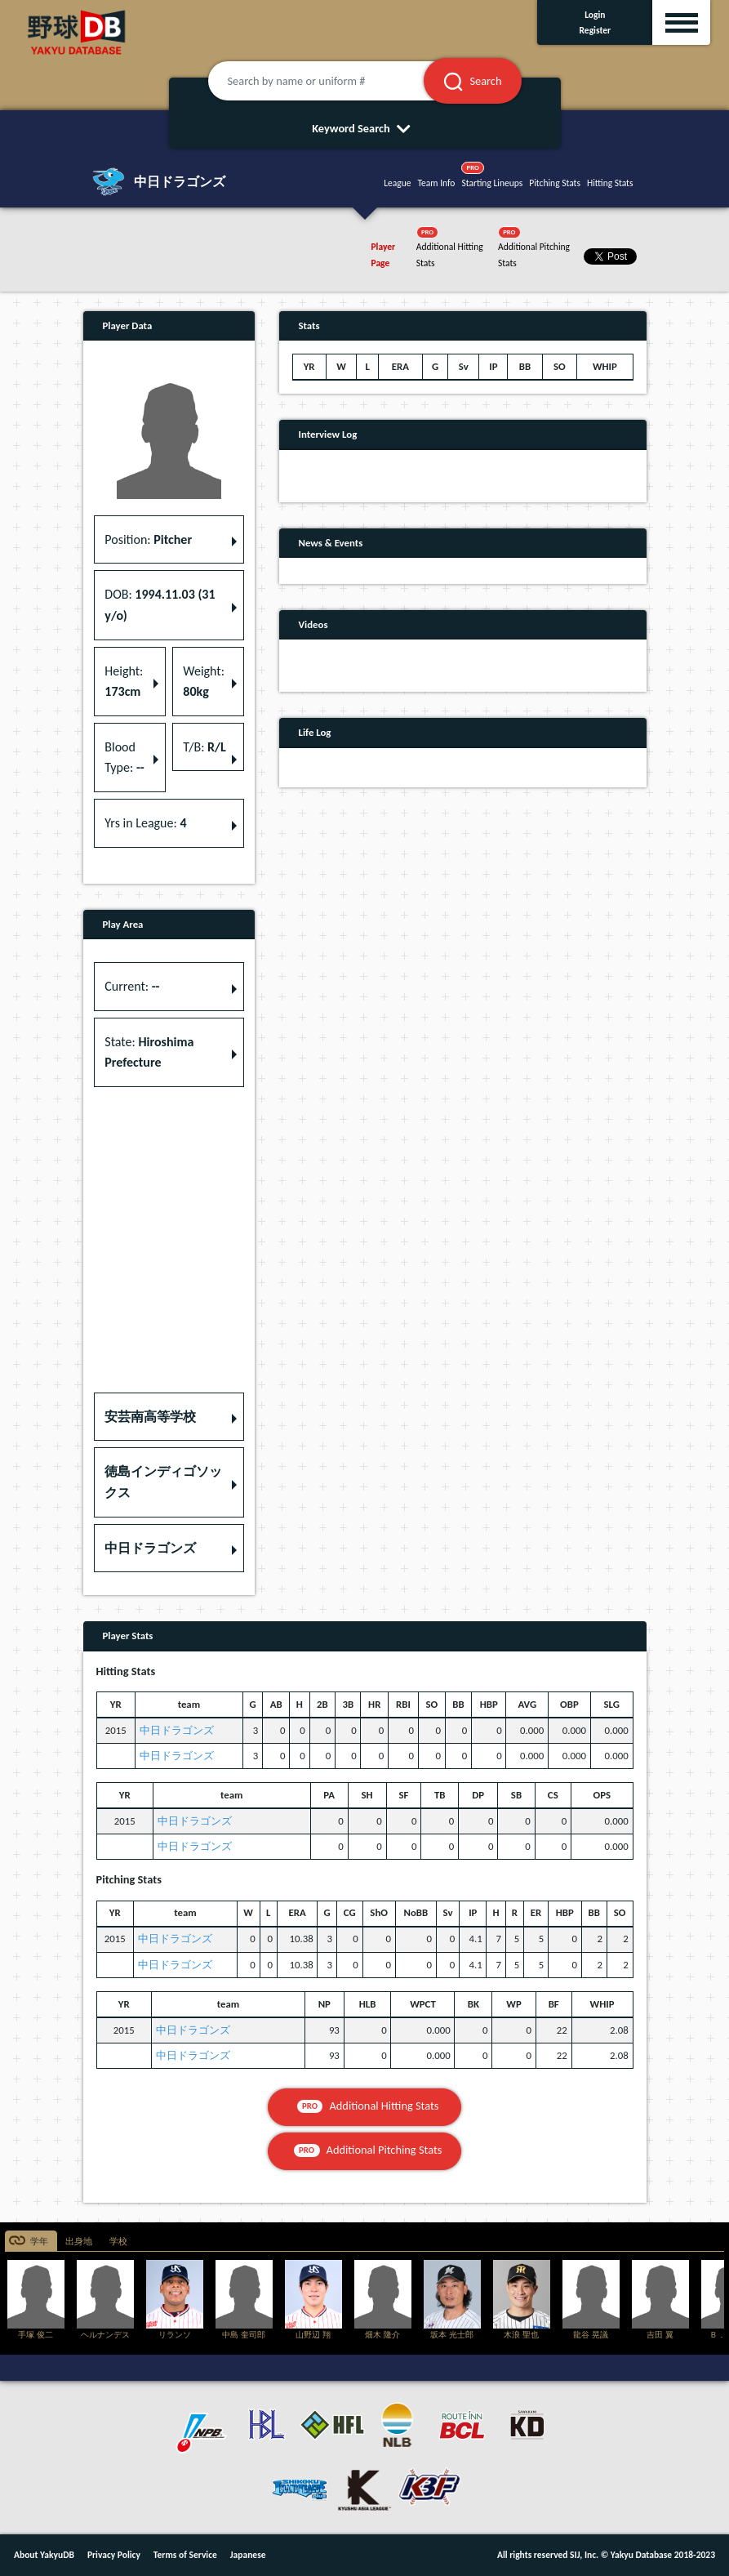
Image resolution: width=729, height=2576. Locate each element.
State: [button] (148, 1052)
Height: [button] (123, 681)
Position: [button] (148, 539)
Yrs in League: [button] (145, 823)
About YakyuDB (44, 2554)
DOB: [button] (159, 604)
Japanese (248, 2554)
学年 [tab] (39, 2241)
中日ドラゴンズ (177, 1730)
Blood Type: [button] (124, 757)
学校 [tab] (118, 2241)
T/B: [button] (204, 747)
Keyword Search (364, 128)
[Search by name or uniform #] (336, 80)
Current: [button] (131, 986)
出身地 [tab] (78, 2241)
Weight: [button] (203, 681)
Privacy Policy (113, 2554)
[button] (169, 1417)
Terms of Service (185, 2554)
